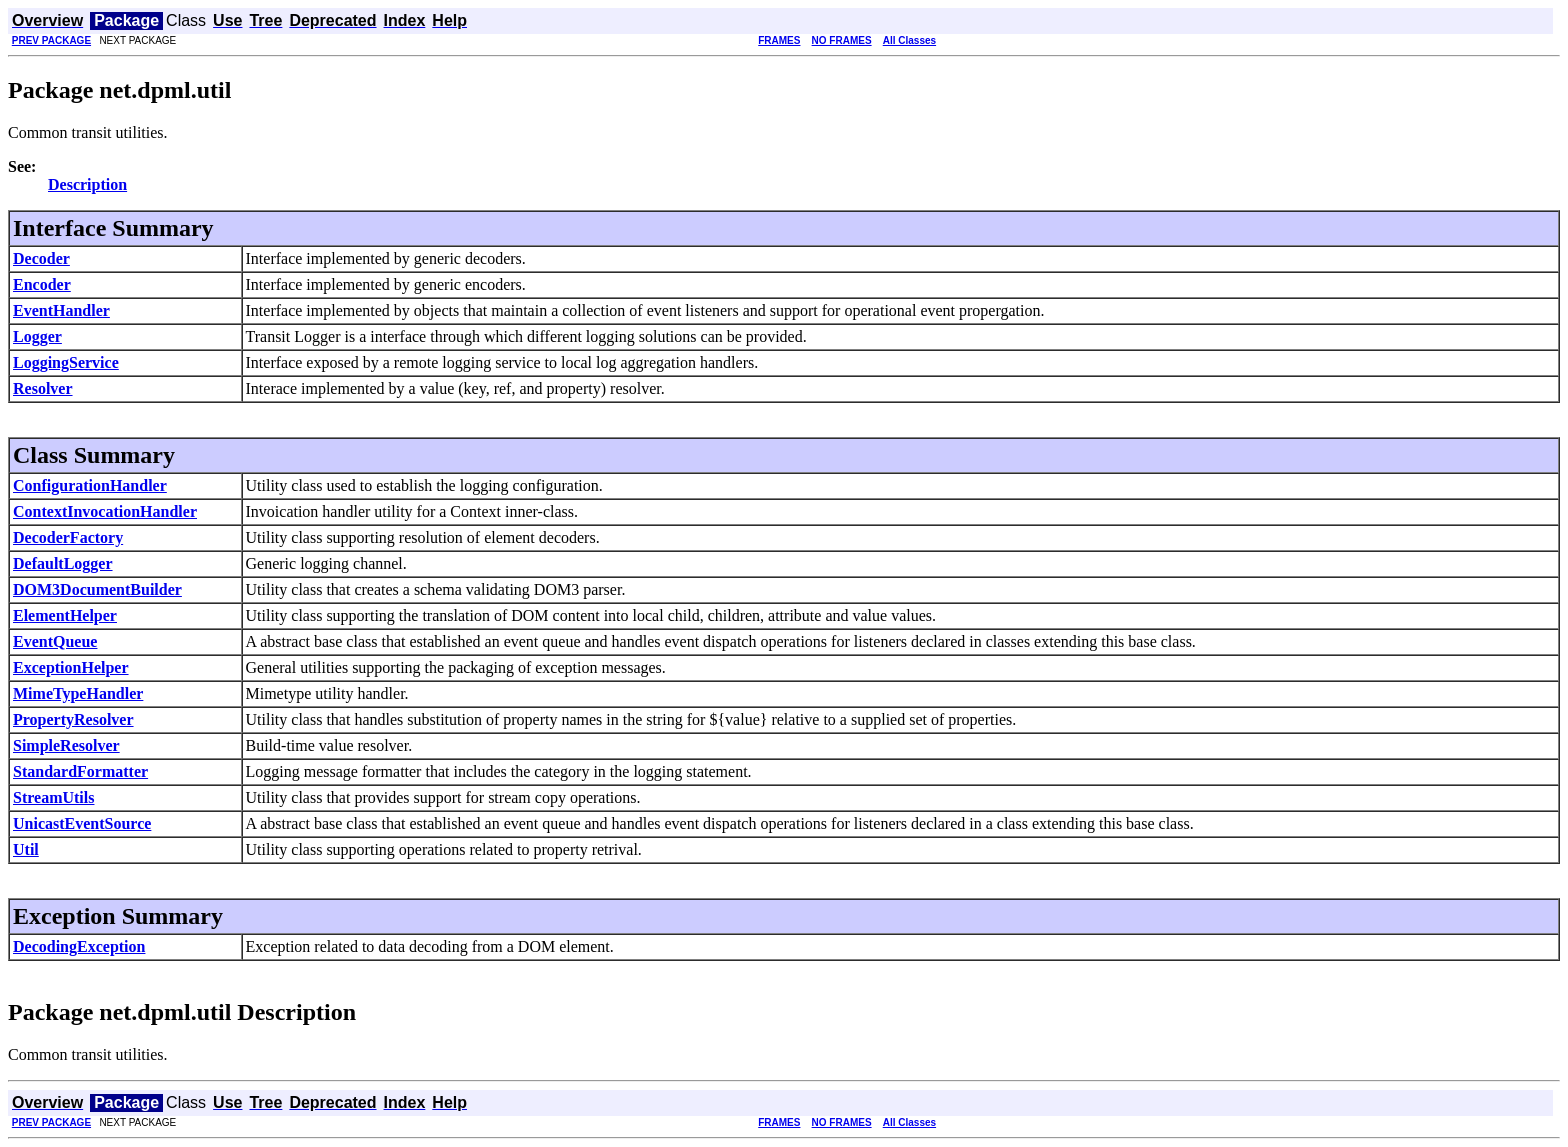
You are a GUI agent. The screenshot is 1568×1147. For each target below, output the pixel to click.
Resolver (43, 388)
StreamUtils (53, 797)
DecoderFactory (68, 537)
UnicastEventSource (82, 823)
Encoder (42, 284)
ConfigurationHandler (90, 485)
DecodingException (79, 946)
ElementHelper (65, 615)
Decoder (41, 258)
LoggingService (66, 362)
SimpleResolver (66, 745)
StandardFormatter (80, 771)
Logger (37, 336)
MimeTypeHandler (78, 693)
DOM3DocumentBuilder (97, 589)
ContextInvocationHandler (105, 511)
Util (26, 849)
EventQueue (55, 641)
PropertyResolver (73, 719)
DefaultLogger (63, 563)
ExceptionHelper (71, 667)
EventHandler (61, 310)
